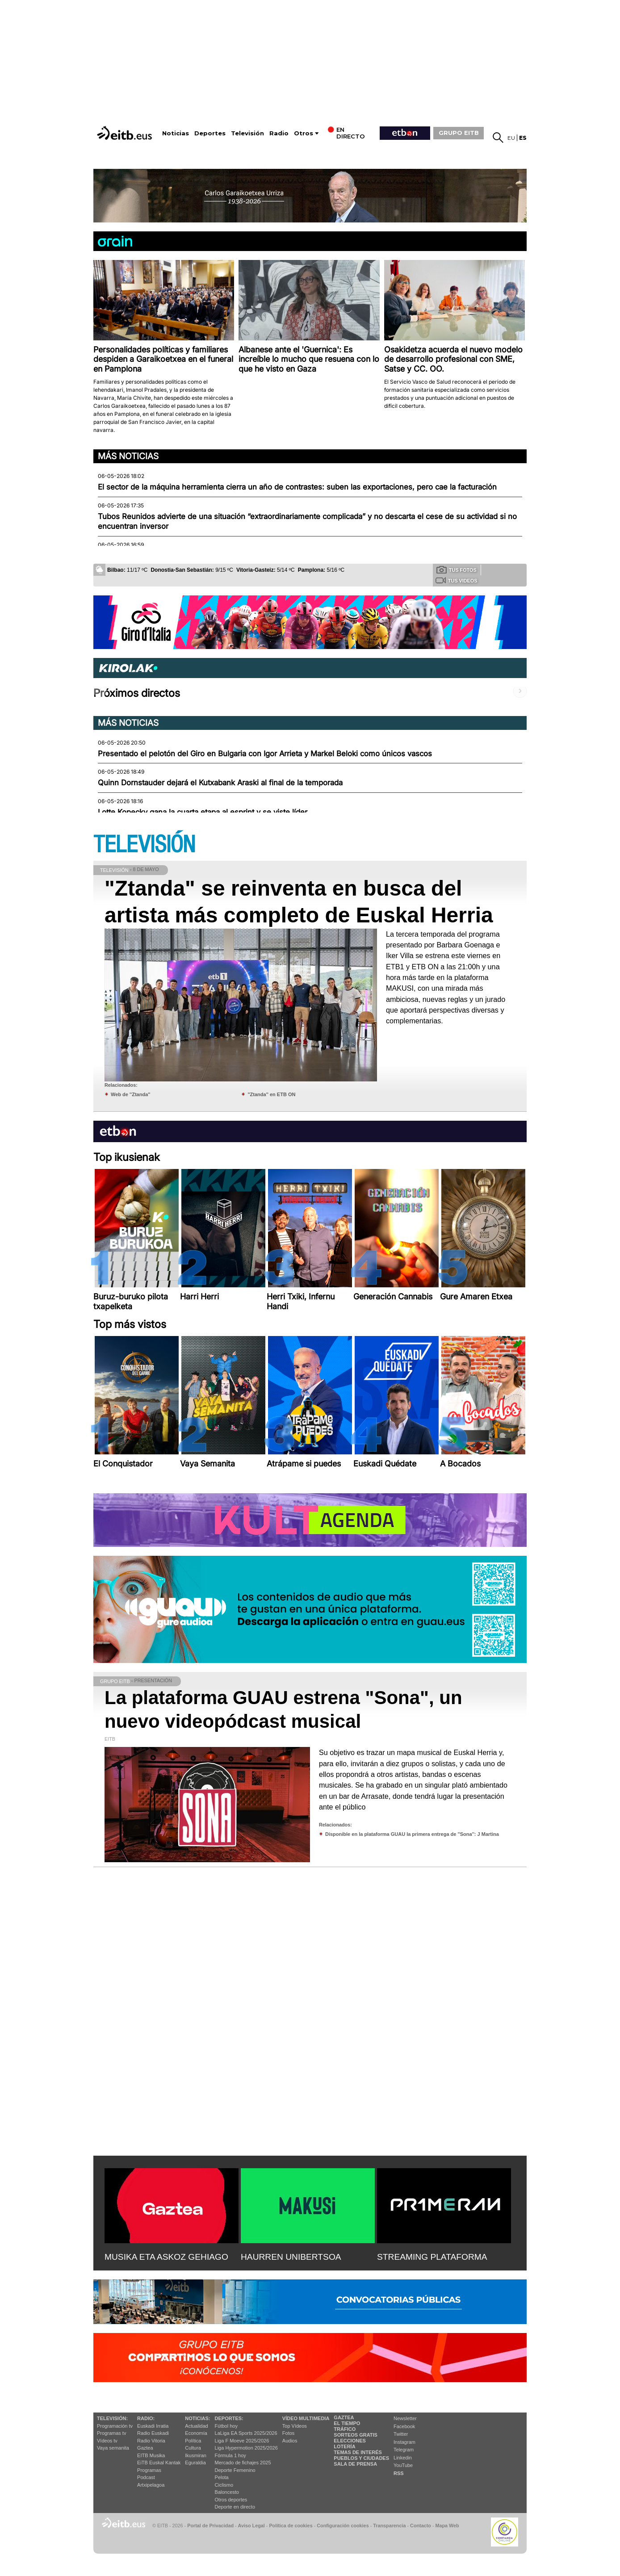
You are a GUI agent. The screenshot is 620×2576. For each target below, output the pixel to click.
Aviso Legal (251, 2525)
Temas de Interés (358, 2452)
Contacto (420, 2525)
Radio (279, 133)
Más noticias (128, 456)
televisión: (112, 2418)
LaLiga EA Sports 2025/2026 (246, 2433)
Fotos (288, 2433)
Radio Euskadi (153, 2433)
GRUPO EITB (459, 132)
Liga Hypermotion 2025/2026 (246, 2447)
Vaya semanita (113, 2447)
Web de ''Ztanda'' (131, 1094)
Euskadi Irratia (152, 2426)
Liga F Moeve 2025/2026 (242, 2440)
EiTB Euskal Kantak (158, 2462)
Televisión (247, 133)
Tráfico (345, 2429)
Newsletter (405, 2418)
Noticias (175, 133)
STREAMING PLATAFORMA (432, 2257)
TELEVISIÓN (144, 845)
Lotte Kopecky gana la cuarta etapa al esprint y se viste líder (202, 812)
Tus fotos (456, 569)
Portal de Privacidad (210, 2525)
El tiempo (347, 2423)
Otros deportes (231, 2499)
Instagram (404, 2442)
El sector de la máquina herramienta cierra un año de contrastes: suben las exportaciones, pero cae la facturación (297, 486)
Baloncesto (227, 2492)
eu (511, 137)
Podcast (146, 2477)
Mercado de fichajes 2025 (243, 2462)
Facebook (404, 2426)
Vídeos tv (107, 2440)
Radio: (146, 2418)
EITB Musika (151, 2455)
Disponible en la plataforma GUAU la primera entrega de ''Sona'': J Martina (412, 1834)
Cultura (193, 2447)
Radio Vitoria (151, 2440)
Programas (149, 2470)
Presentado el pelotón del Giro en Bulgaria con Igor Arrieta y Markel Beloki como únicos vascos (265, 753)
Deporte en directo (235, 2506)
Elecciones (350, 2440)
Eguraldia (195, 2462)
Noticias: (197, 2418)
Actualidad (196, 2426)
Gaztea (145, 2447)
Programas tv (111, 2433)
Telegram (404, 2449)
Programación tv (115, 2426)
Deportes (210, 133)
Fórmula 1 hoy (230, 2455)
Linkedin (403, 2457)
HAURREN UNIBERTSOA (291, 2257)
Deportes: (229, 2418)
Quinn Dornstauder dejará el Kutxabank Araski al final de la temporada (220, 782)
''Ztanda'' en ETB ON (271, 1094)
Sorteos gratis (355, 2435)
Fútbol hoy (226, 2426)
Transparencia (389, 2525)
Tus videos (456, 580)
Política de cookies (290, 2525)
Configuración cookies (343, 2525)
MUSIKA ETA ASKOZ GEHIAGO (166, 2257)
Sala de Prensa (355, 2464)
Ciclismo (224, 2485)
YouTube (403, 2465)
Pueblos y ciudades (361, 2458)
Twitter (401, 2434)
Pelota (222, 2477)
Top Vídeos (294, 2426)
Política (193, 2440)
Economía (196, 2433)
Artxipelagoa (150, 2485)
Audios (289, 2440)
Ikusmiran (195, 2455)
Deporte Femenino (235, 2470)
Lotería (344, 2446)
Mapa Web (447, 2525)
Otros (303, 133)
